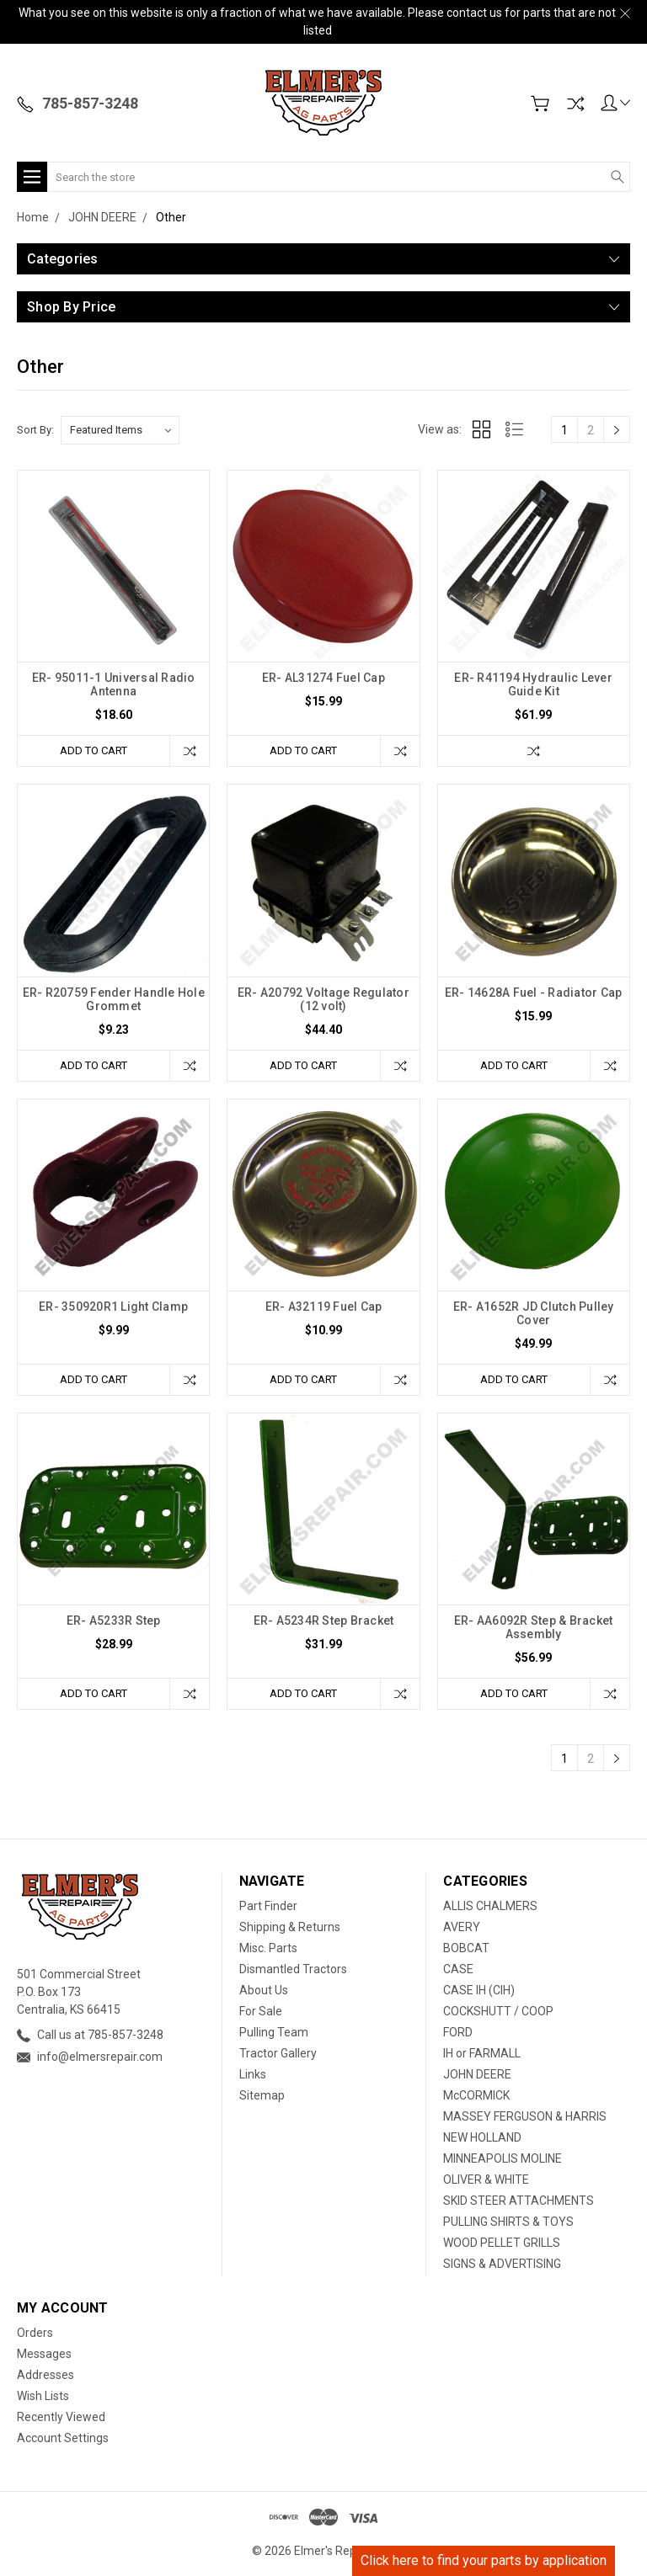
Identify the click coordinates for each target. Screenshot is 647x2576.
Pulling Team (273, 2032)
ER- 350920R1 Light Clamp (113, 1306)
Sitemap (262, 2095)
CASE (458, 1969)
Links (252, 2074)
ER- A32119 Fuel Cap (323, 1306)
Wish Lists (43, 2396)
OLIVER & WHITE (486, 2179)
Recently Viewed (61, 2417)
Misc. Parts (268, 1948)
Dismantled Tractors (293, 1969)
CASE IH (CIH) (479, 1990)
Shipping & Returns (289, 1927)
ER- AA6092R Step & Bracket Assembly (533, 1627)
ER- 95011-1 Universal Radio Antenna (113, 684)
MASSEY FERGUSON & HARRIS (525, 2116)
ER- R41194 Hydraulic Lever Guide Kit (533, 684)
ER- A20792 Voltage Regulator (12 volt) (323, 999)
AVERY (461, 1927)
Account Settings (63, 2438)
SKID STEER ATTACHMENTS (518, 2200)
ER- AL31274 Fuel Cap (323, 677)
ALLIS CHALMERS (490, 1906)
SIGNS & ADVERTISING (502, 2263)
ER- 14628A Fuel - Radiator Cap (534, 992)
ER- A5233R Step (114, 1620)
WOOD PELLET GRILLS (501, 2242)
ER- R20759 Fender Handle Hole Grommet (114, 999)
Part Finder (268, 1906)
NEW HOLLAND (482, 2137)
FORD (458, 2032)
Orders (35, 2332)
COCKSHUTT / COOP (498, 2011)
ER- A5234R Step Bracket (324, 1620)
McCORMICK (476, 2095)
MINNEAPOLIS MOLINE (502, 2158)
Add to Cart (93, 750)
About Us (263, 1990)
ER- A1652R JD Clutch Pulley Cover (533, 1313)
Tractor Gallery (278, 2053)
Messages (44, 2353)
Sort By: (35, 429)
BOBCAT (466, 1948)
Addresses (45, 2375)
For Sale (260, 2011)
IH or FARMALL (482, 2053)
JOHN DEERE (477, 2074)
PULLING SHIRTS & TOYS (508, 2221)
